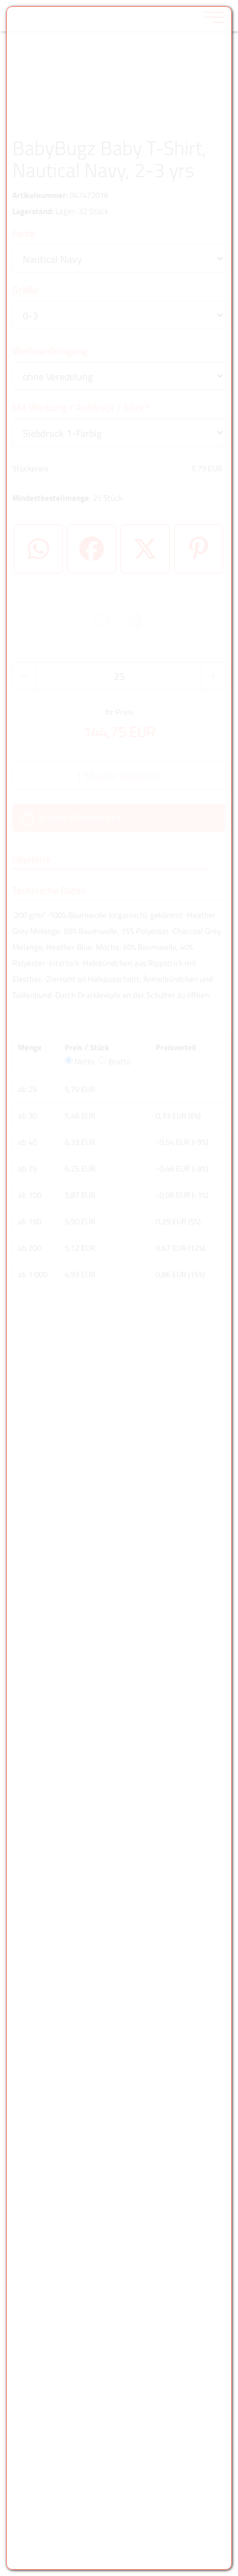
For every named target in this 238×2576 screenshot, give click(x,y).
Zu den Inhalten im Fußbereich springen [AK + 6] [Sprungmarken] (0, 0)
